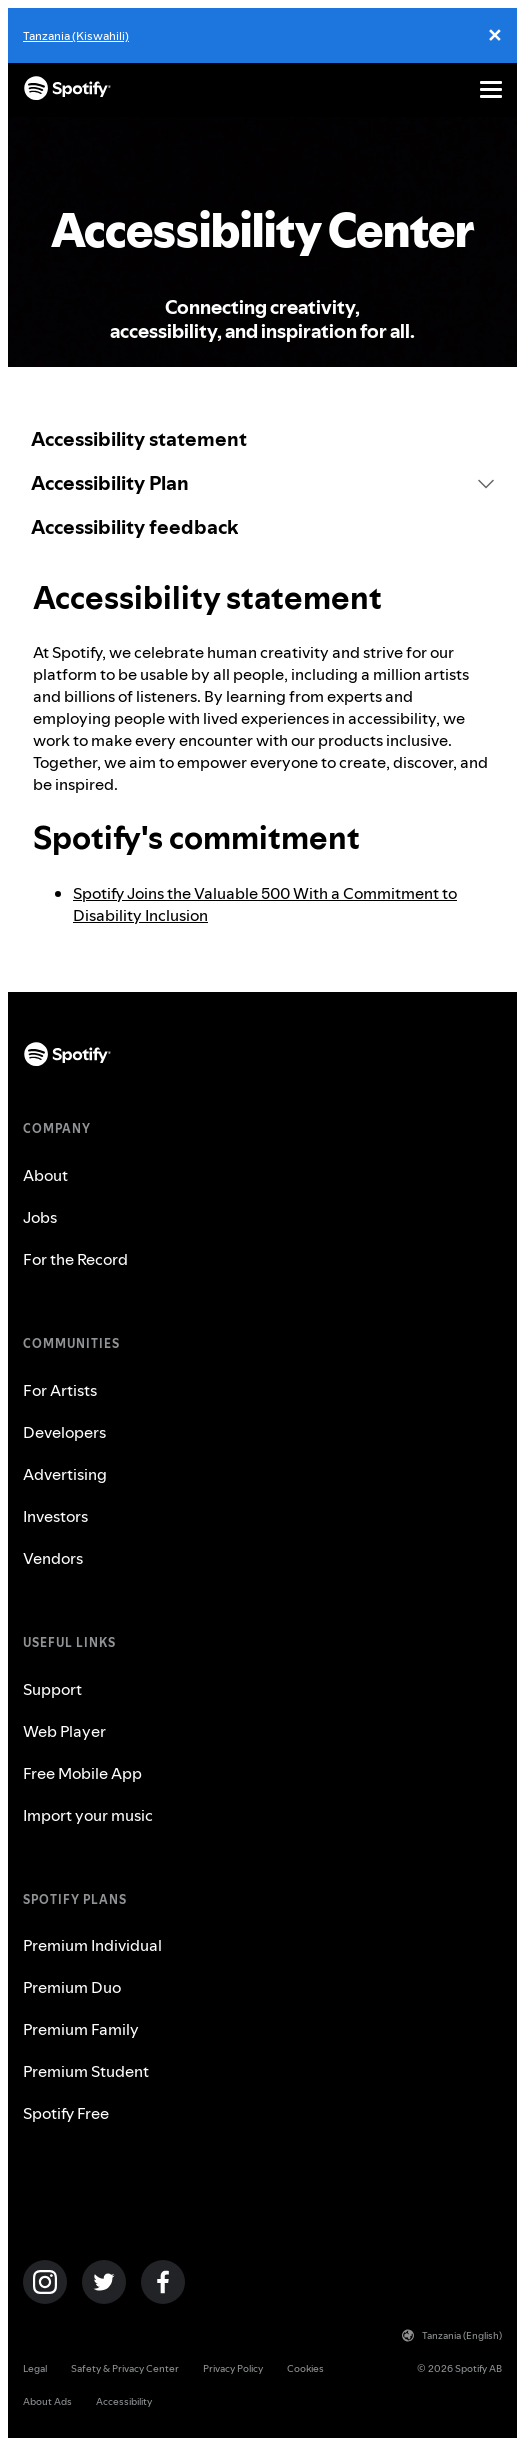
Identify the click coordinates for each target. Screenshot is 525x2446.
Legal (35, 2368)
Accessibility (124, 2401)
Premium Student (86, 2071)
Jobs (40, 1217)
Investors (55, 1516)
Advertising (65, 1474)
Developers (64, 1432)
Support (52, 1689)
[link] (262, 439)
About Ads (47, 2401)
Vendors (53, 1558)
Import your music (88, 1815)
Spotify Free (66, 2113)
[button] (262, 483)
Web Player (64, 1731)
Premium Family (81, 2029)
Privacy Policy (233, 2368)
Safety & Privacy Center (125, 2368)
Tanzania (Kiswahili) (76, 35)
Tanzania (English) (452, 2335)
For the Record (75, 1259)
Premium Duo (72, 1987)
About (45, 1175)
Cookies (305, 2368)
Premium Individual (92, 1945)
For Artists (60, 1390)
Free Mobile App (82, 1773)
